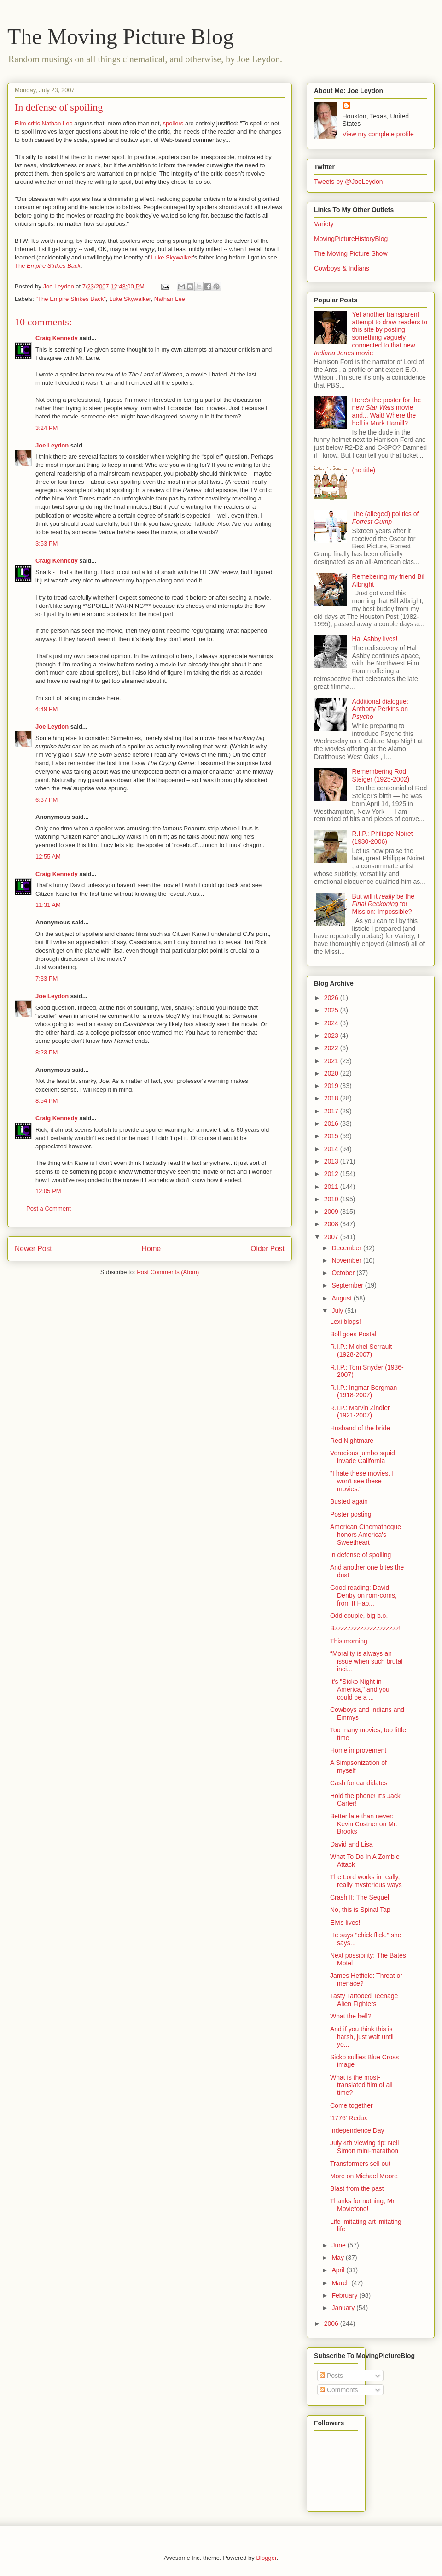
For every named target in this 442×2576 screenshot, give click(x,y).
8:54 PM (46, 1100)
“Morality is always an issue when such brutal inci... (366, 1661)
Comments (339, 2390)
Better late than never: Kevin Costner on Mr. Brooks (363, 1823)
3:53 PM (46, 543)
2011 (332, 1186)
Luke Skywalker (172, 257)
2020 (332, 1073)
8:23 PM (46, 1052)
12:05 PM (48, 1191)
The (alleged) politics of (385, 517)
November (347, 1260)
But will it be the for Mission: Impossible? (383, 904)
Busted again (349, 1501)
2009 (332, 1211)
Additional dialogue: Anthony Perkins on (380, 709)
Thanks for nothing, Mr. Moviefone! (363, 2204)
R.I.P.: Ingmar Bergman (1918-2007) (363, 1391)
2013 (332, 1161)
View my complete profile (378, 134)
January (344, 2307)
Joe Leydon (52, 445)
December (347, 1248)
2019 (332, 1085)
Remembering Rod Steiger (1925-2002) (381, 775)
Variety (324, 224)
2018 (332, 1098)
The (48, 265)
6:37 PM (46, 799)
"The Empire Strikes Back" (71, 298)
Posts (331, 2375)
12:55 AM (48, 856)
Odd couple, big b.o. (359, 1615)
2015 (332, 1136)
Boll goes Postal (353, 1334)
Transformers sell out (360, 2163)
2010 (332, 1199)
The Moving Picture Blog (120, 36)
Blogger (266, 2557)
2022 (332, 1048)
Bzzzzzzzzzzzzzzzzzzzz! (365, 1628)
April (339, 2270)
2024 (332, 1023)
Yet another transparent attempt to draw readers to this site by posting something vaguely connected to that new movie (370, 334)
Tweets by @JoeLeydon (348, 181)
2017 (332, 1111)
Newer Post (33, 1249)
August (342, 1298)
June (339, 2245)
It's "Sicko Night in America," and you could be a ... (360, 1689)
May (338, 2257)
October (344, 1272)
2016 (332, 1123)
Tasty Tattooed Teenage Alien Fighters (364, 1999)
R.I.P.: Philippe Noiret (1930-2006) (382, 837)
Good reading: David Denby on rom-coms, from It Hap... (363, 1595)
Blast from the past (357, 2188)
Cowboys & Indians (341, 268)
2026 (332, 997)
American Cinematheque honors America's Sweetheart (365, 1534)
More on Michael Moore (364, 2176)
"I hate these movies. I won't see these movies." (362, 1481)
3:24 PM (46, 427)
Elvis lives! (345, 1922)
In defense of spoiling (360, 1555)
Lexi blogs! (345, 1321)
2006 (332, 2323)
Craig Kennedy (56, 338)
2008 (332, 1224)
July (338, 1310)
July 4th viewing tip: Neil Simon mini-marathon (364, 2146)
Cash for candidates (359, 1783)
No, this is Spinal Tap (360, 1909)
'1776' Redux (348, 2118)
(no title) (364, 470)
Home (151, 1249)
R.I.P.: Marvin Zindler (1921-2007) (360, 1411)
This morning (348, 1641)
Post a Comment (48, 1208)
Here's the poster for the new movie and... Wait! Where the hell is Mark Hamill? (386, 411)
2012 (332, 1173)
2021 (332, 1061)
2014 (332, 1149)
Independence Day (357, 2130)
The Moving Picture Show (351, 253)
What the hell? (351, 2016)
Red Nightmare (351, 1440)
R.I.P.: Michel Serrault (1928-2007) (361, 1350)
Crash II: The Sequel (359, 1897)
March (341, 2283)
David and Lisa (351, 1844)
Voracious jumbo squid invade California (362, 1456)
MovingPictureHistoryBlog (351, 238)
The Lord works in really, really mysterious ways (366, 1880)
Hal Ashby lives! (375, 638)
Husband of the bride (360, 1428)
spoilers (173, 123)
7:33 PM (46, 978)
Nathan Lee (169, 298)
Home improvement (358, 1750)
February (345, 2295)
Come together (351, 2105)
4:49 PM (46, 709)
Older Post (267, 1249)
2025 (332, 1010)
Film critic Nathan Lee (44, 123)
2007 (332, 1237)
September (348, 1285)
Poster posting (351, 1514)
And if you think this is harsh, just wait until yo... (362, 2036)
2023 (332, 1035)
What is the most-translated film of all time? (361, 2085)
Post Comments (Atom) (168, 1272)
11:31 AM (48, 904)
